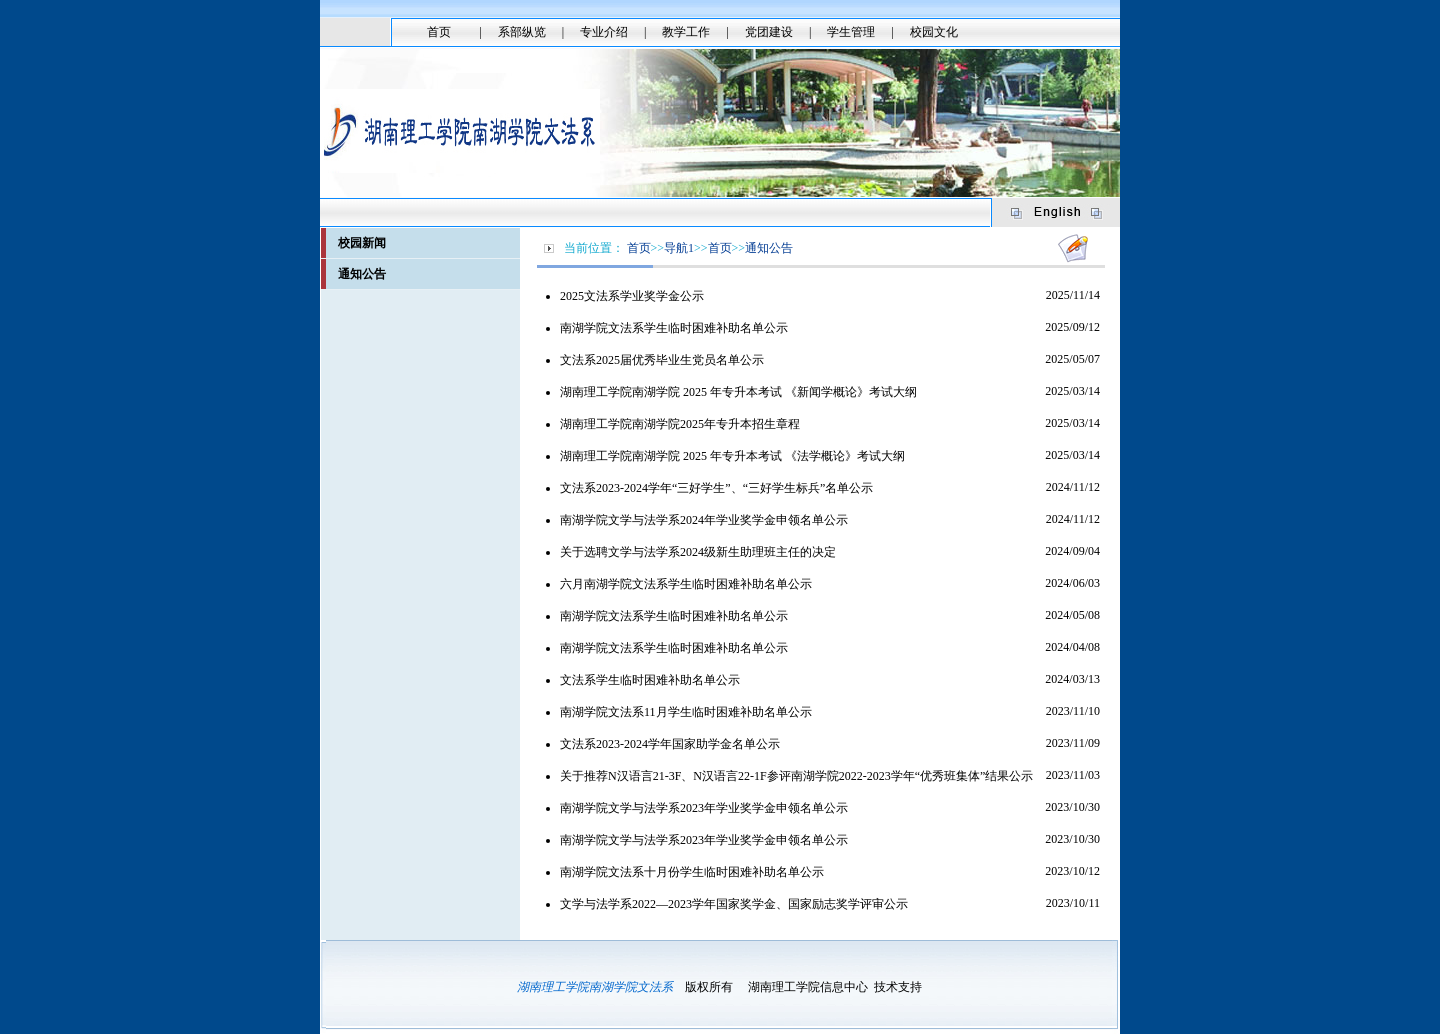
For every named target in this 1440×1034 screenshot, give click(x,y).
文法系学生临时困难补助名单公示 (650, 680)
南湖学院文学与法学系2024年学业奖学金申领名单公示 (704, 520)
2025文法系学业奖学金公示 (632, 296)
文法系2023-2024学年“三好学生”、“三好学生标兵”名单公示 (716, 488)
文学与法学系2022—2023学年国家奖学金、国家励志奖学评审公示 (734, 904)
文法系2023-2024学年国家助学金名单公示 (670, 744)
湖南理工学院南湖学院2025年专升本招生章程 (680, 424)
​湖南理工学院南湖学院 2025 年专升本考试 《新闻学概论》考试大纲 (738, 392)
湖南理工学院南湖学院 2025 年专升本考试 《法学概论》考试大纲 (732, 456)
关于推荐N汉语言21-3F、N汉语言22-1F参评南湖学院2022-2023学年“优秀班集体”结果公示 (796, 776)
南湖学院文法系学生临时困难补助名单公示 (674, 328)
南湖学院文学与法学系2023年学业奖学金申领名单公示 (704, 808)
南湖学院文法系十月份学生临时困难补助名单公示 (692, 872)
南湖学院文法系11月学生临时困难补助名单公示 (686, 712)
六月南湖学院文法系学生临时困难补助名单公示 (686, 584)
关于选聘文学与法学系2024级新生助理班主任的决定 (698, 552)
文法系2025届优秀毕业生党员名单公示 (662, 360)
